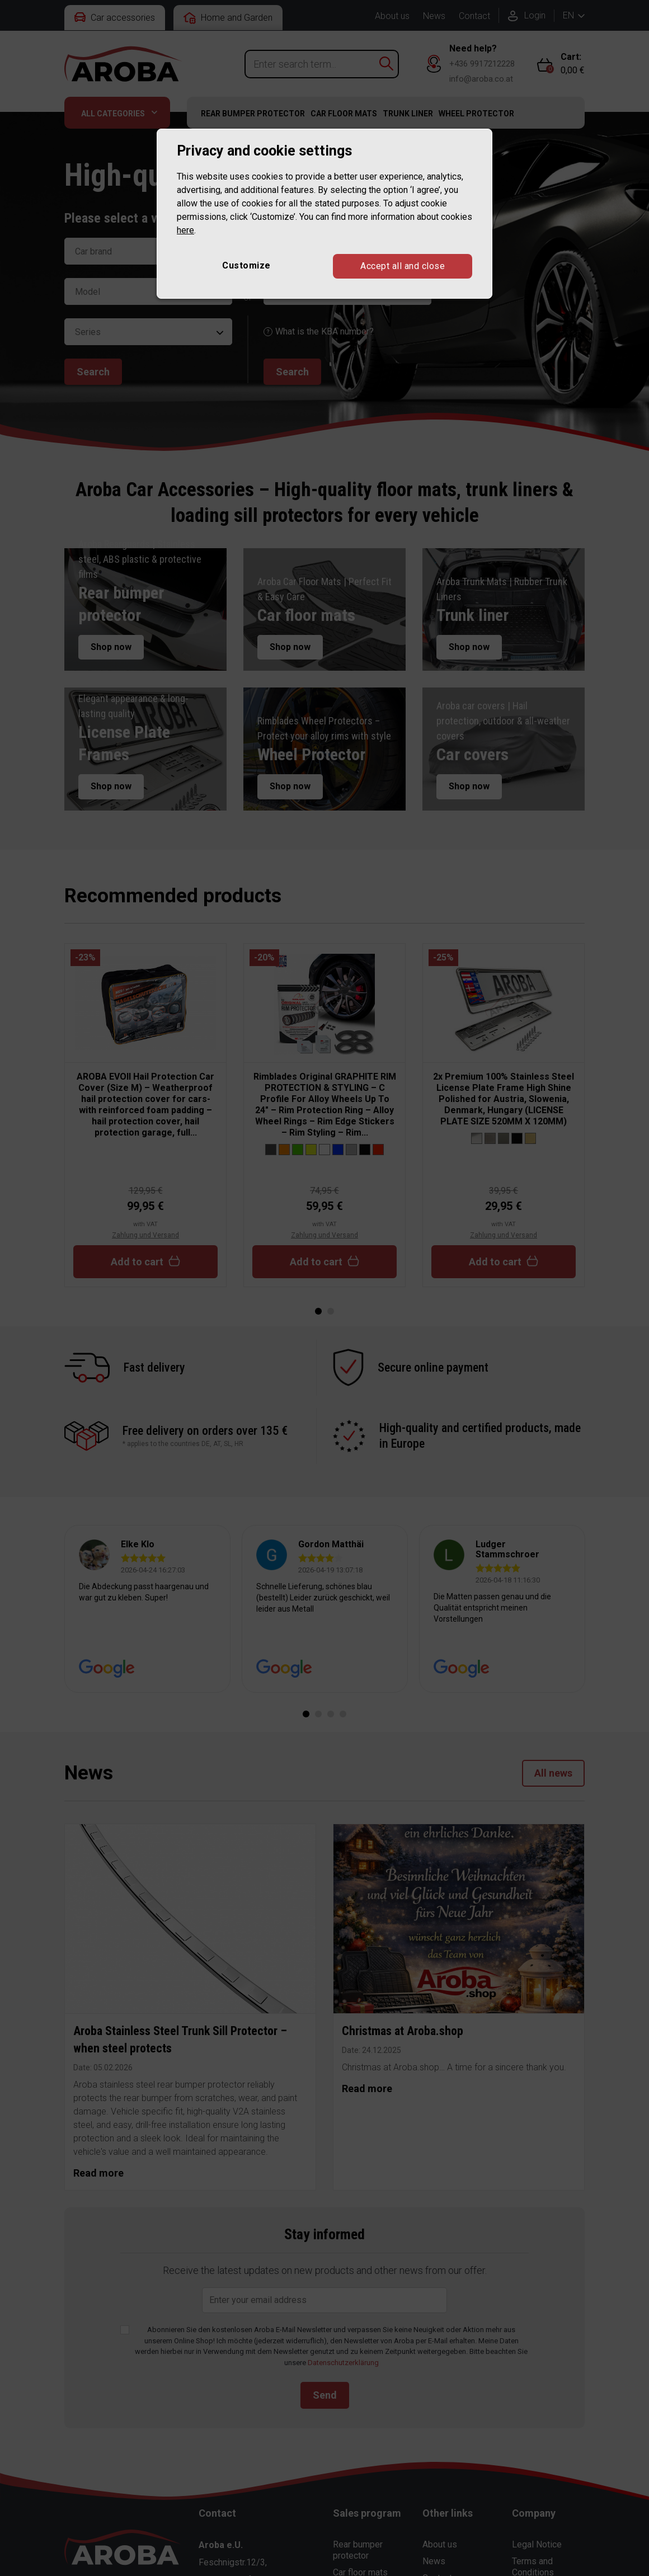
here (185, 230)
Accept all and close (402, 266)
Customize (246, 265)
